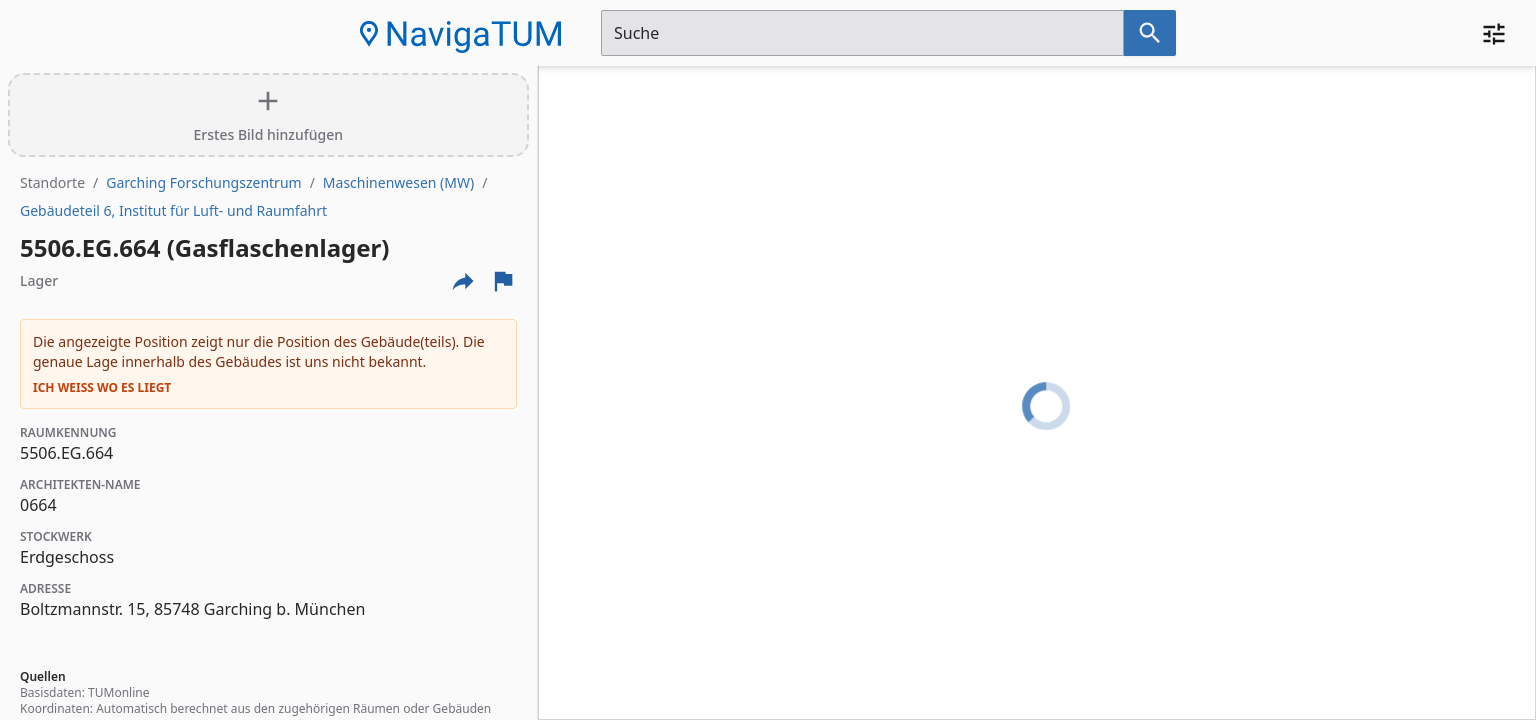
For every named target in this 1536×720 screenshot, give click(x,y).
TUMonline (118, 692)
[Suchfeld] (862, 33)
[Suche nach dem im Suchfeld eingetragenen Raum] (1150, 33)
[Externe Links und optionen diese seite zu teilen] (463, 281)
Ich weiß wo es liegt (102, 388)
